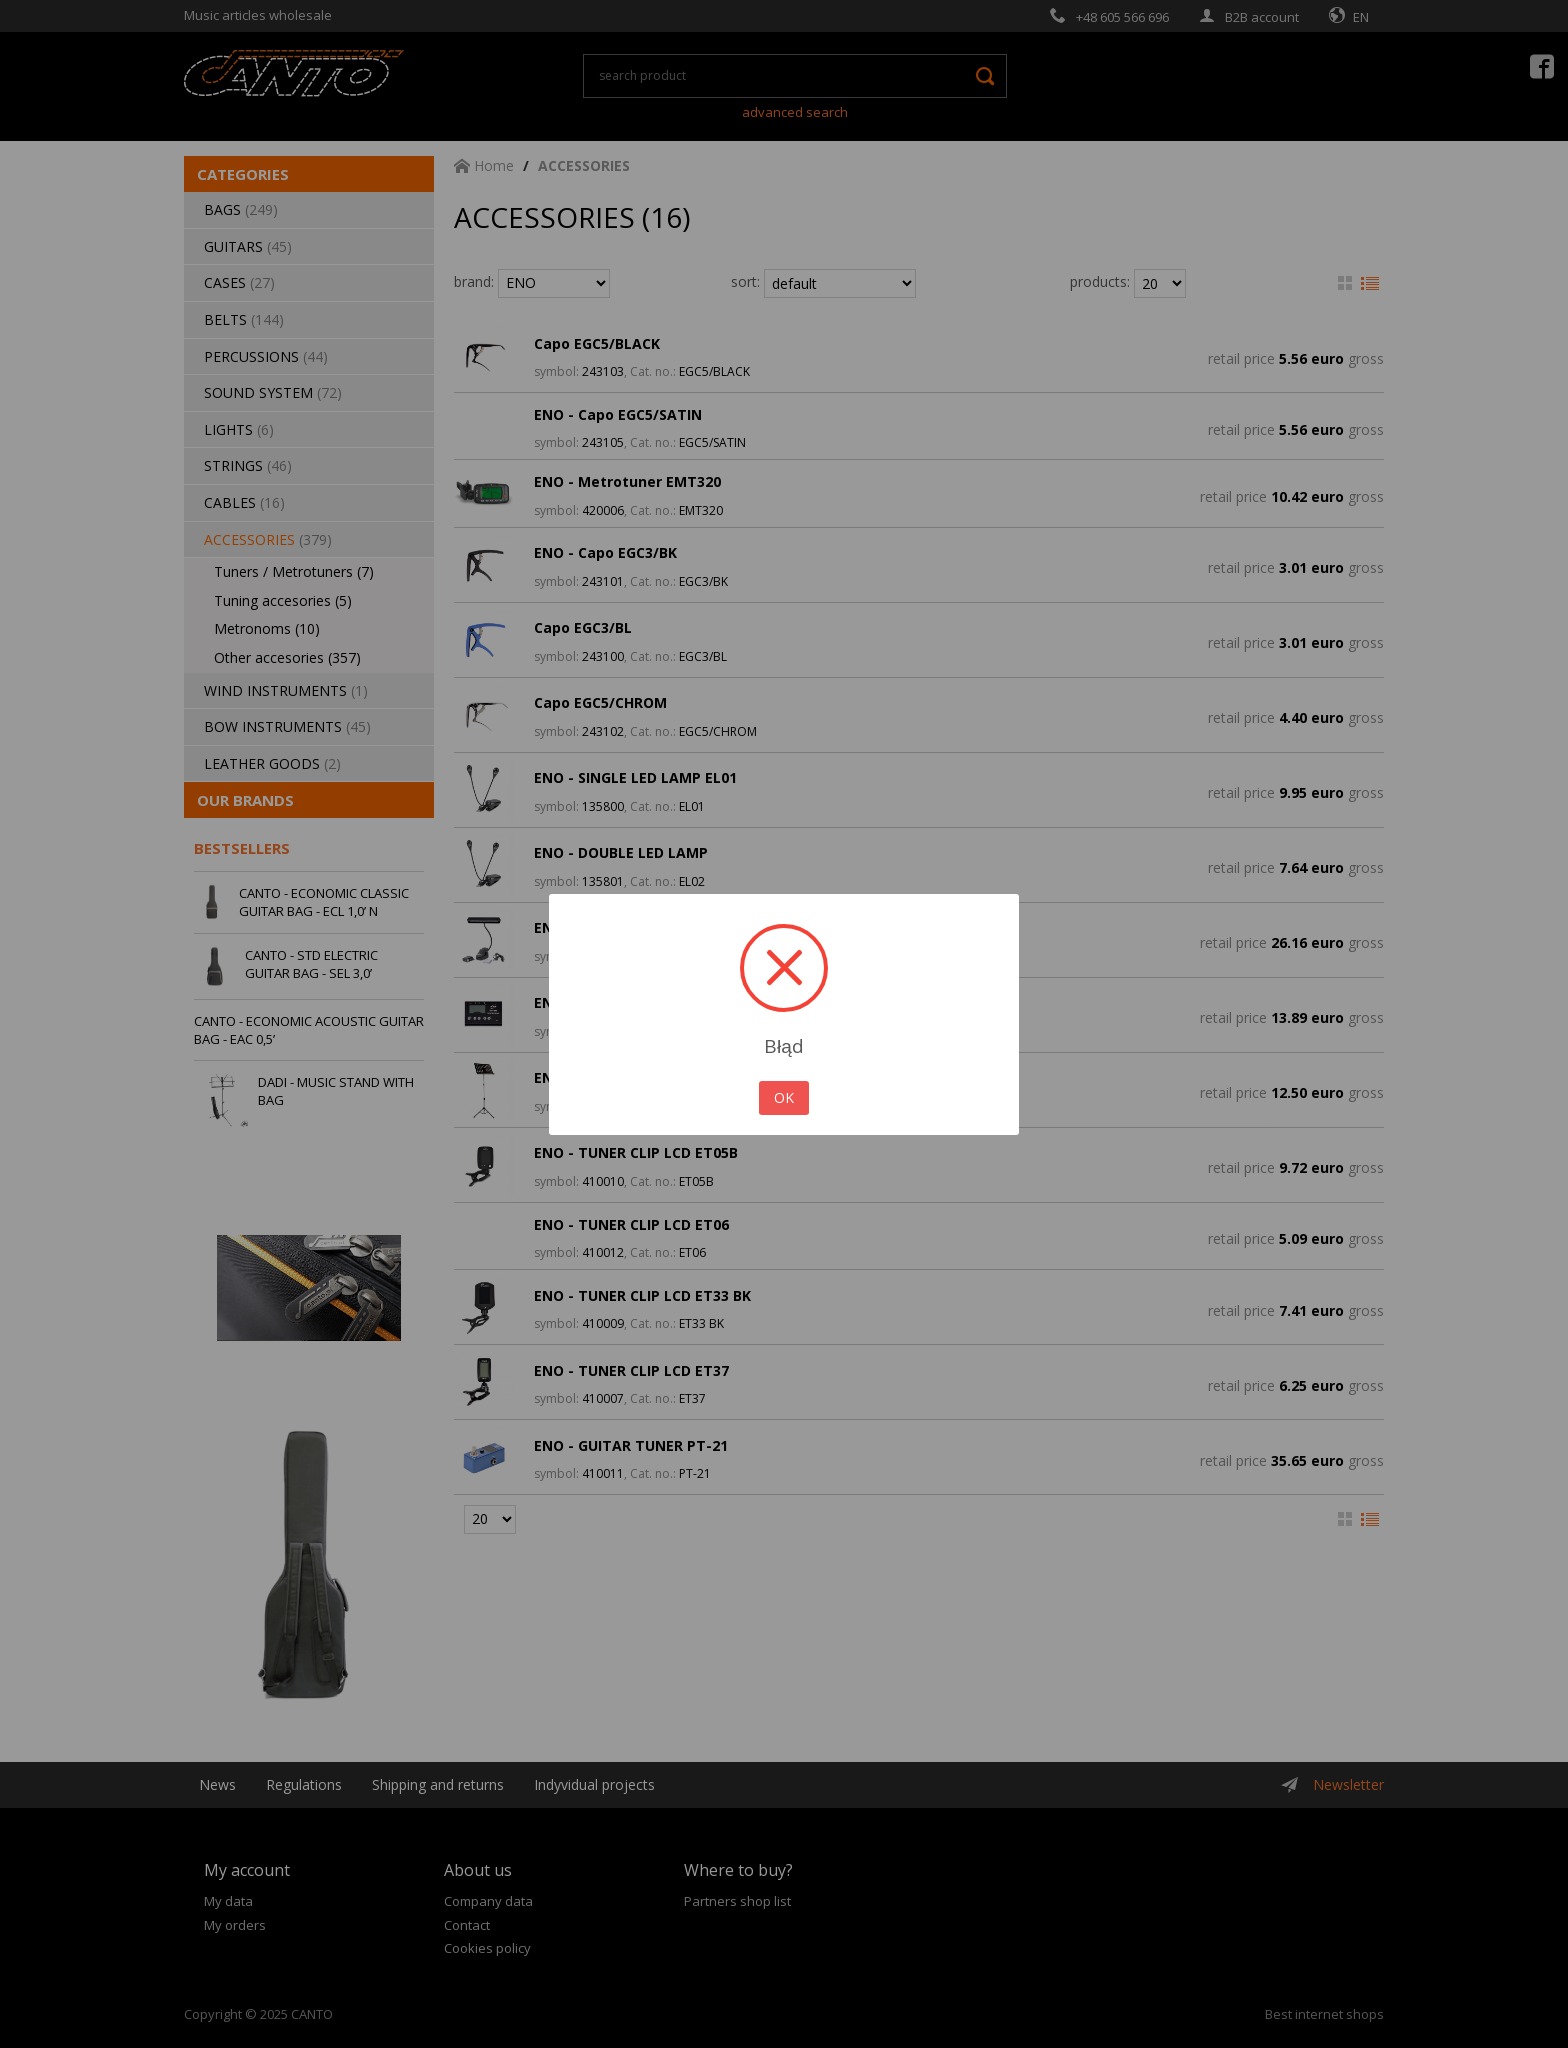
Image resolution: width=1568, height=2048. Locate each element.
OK (784, 1097)
